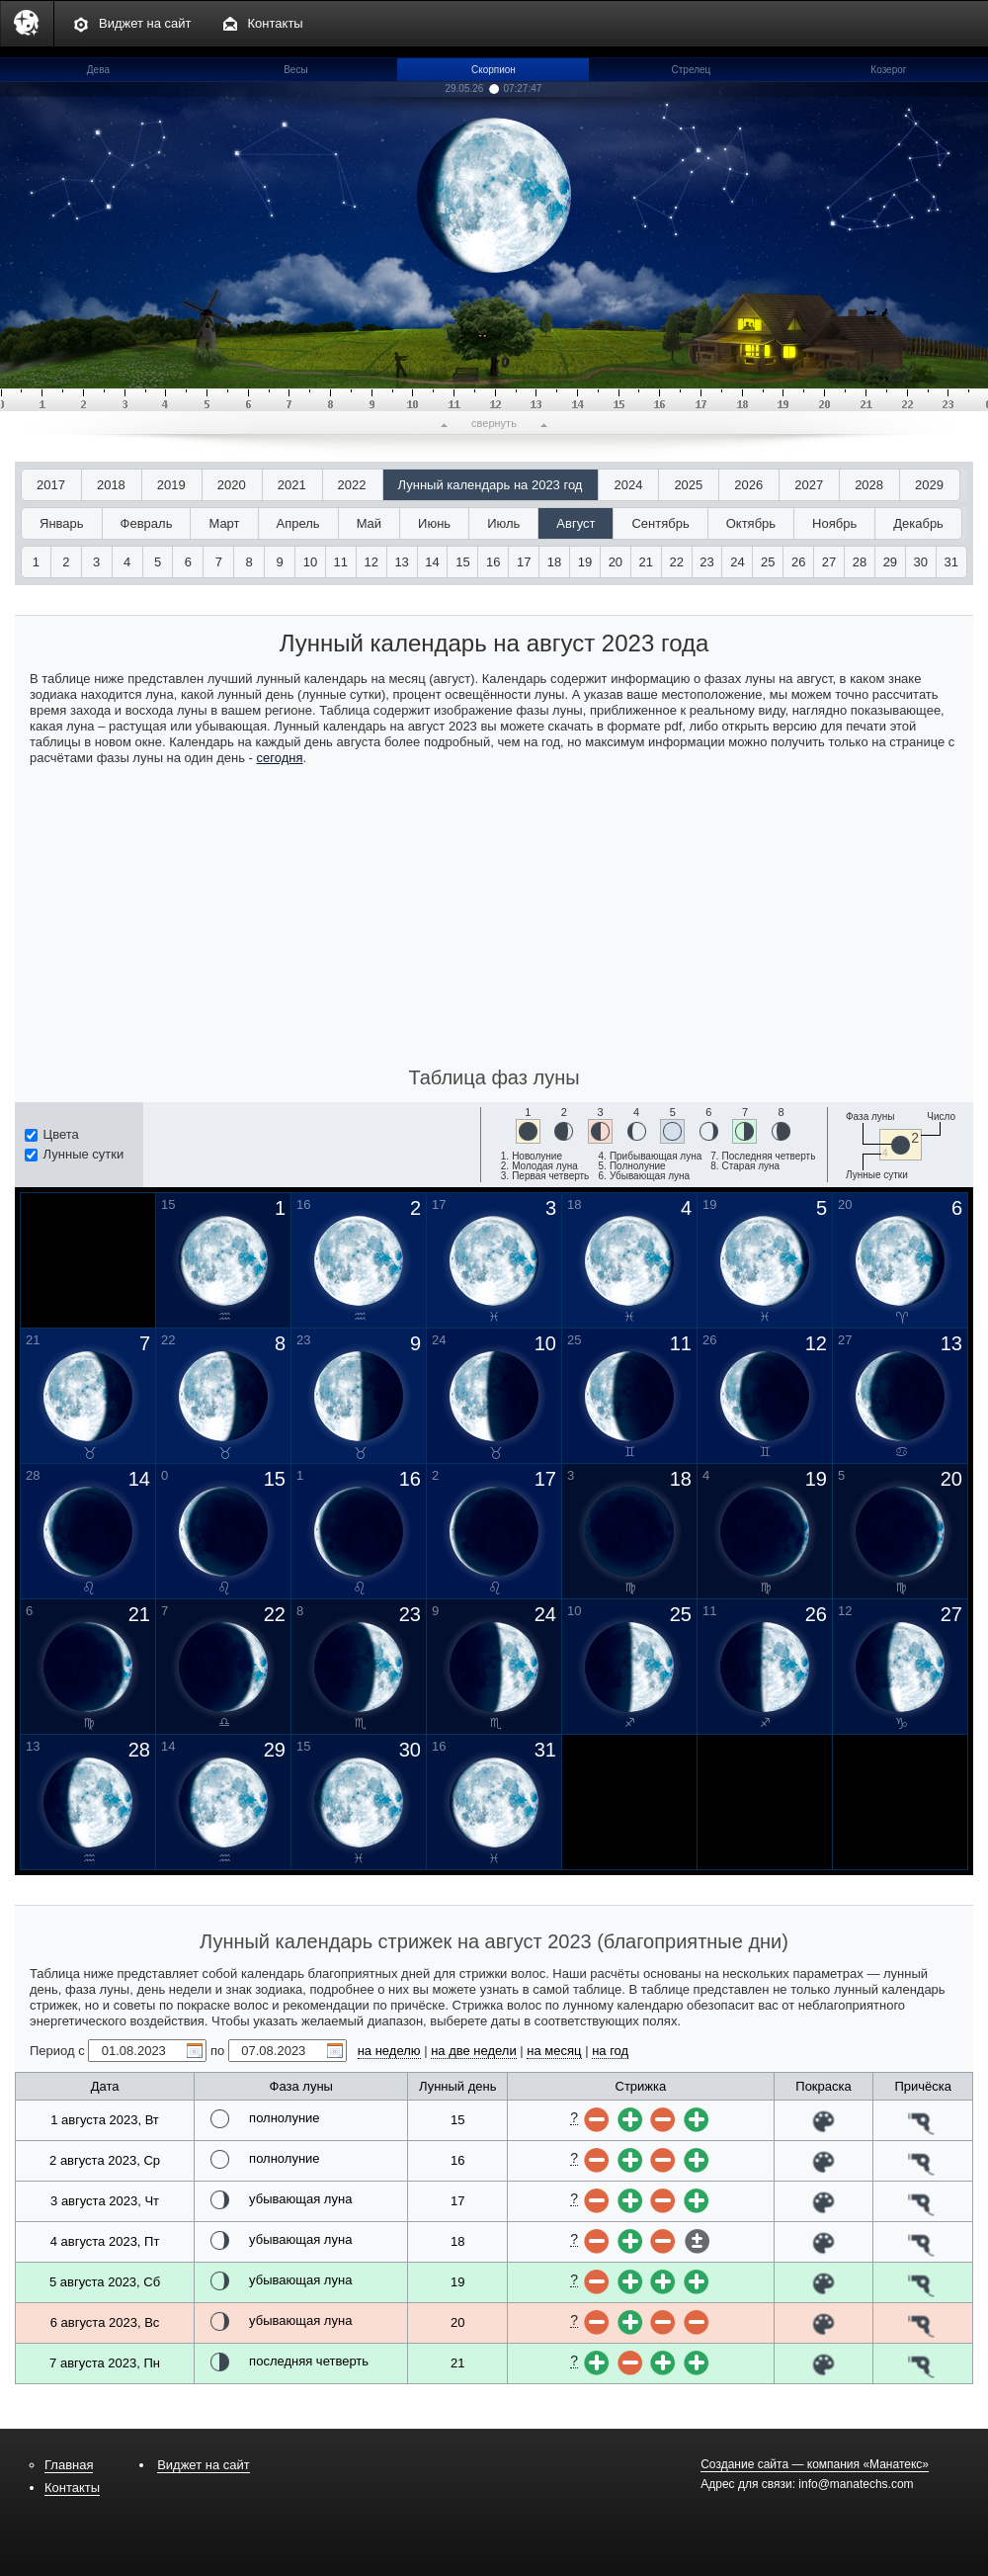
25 (768, 562)
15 (462, 562)
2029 (929, 484)
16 (493, 562)
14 (432, 562)
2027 (808, 484)
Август (575, 523)
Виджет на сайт (145, 23)
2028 (869, 484)
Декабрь (918, 523)
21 (646, 562)
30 (921, 562)
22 (676, 562)
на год (610, 2050)
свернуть (494, 423)
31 (950, 562)
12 (371, 562)
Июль (503, 523)
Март (223, 523)
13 (401, 562)
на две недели (474, 2050)
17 (524, 562)
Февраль (147, 523)
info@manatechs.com (855, 2484)
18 (554, 562)
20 (615, 562)
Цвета (52, 1134)
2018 (111, 484)
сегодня (280, 757)
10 (310, 562)
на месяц (554, 2050)
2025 (688, 484)
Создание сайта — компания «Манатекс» (814, 2464)
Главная (68, 2464)
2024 (628, 484)
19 (585, 562)
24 (737, 562)
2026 (748, 484)
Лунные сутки (74, 1154)
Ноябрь (834, 523)
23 (706, 562)
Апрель (298, 523)
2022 (352, 484)
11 (341, 562)
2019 (171, 484)
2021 (292, 484)
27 (829, 562)
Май (369, 523)
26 (798, 562)
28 (859, 562)
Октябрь (751, 523)
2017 (51, 484)
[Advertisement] (494, 914)
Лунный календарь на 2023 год (490, 484)
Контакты (275, 23)
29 (890, 562)
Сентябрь (660, 523)
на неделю (389, 2050)
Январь (62, 523)
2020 (231, 484)
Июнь (434, 523)
